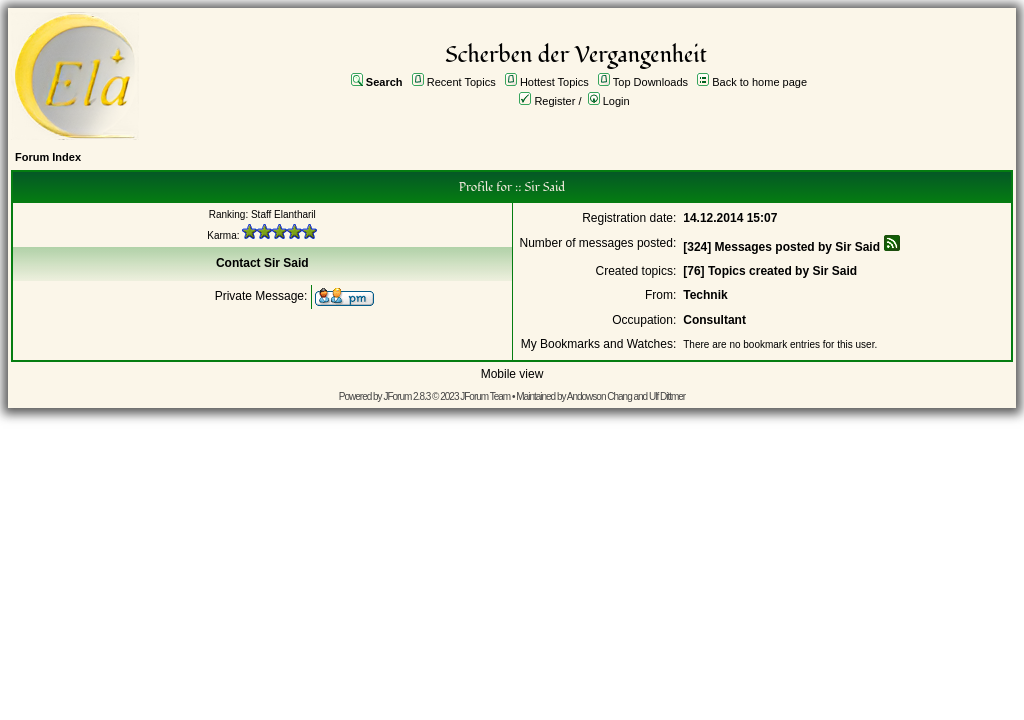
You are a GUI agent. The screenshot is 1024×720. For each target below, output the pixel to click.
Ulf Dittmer (667, 396)
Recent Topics (461, 82)
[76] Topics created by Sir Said (770, 271)
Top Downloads (650, 82)
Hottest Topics (554, 82)
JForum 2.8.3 (406, 396)
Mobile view (512, 374)
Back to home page (759, 82)
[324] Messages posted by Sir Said (781, 247)
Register (554, 101)
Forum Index (48, 157)
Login (616, 101)
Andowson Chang (599, 396)
